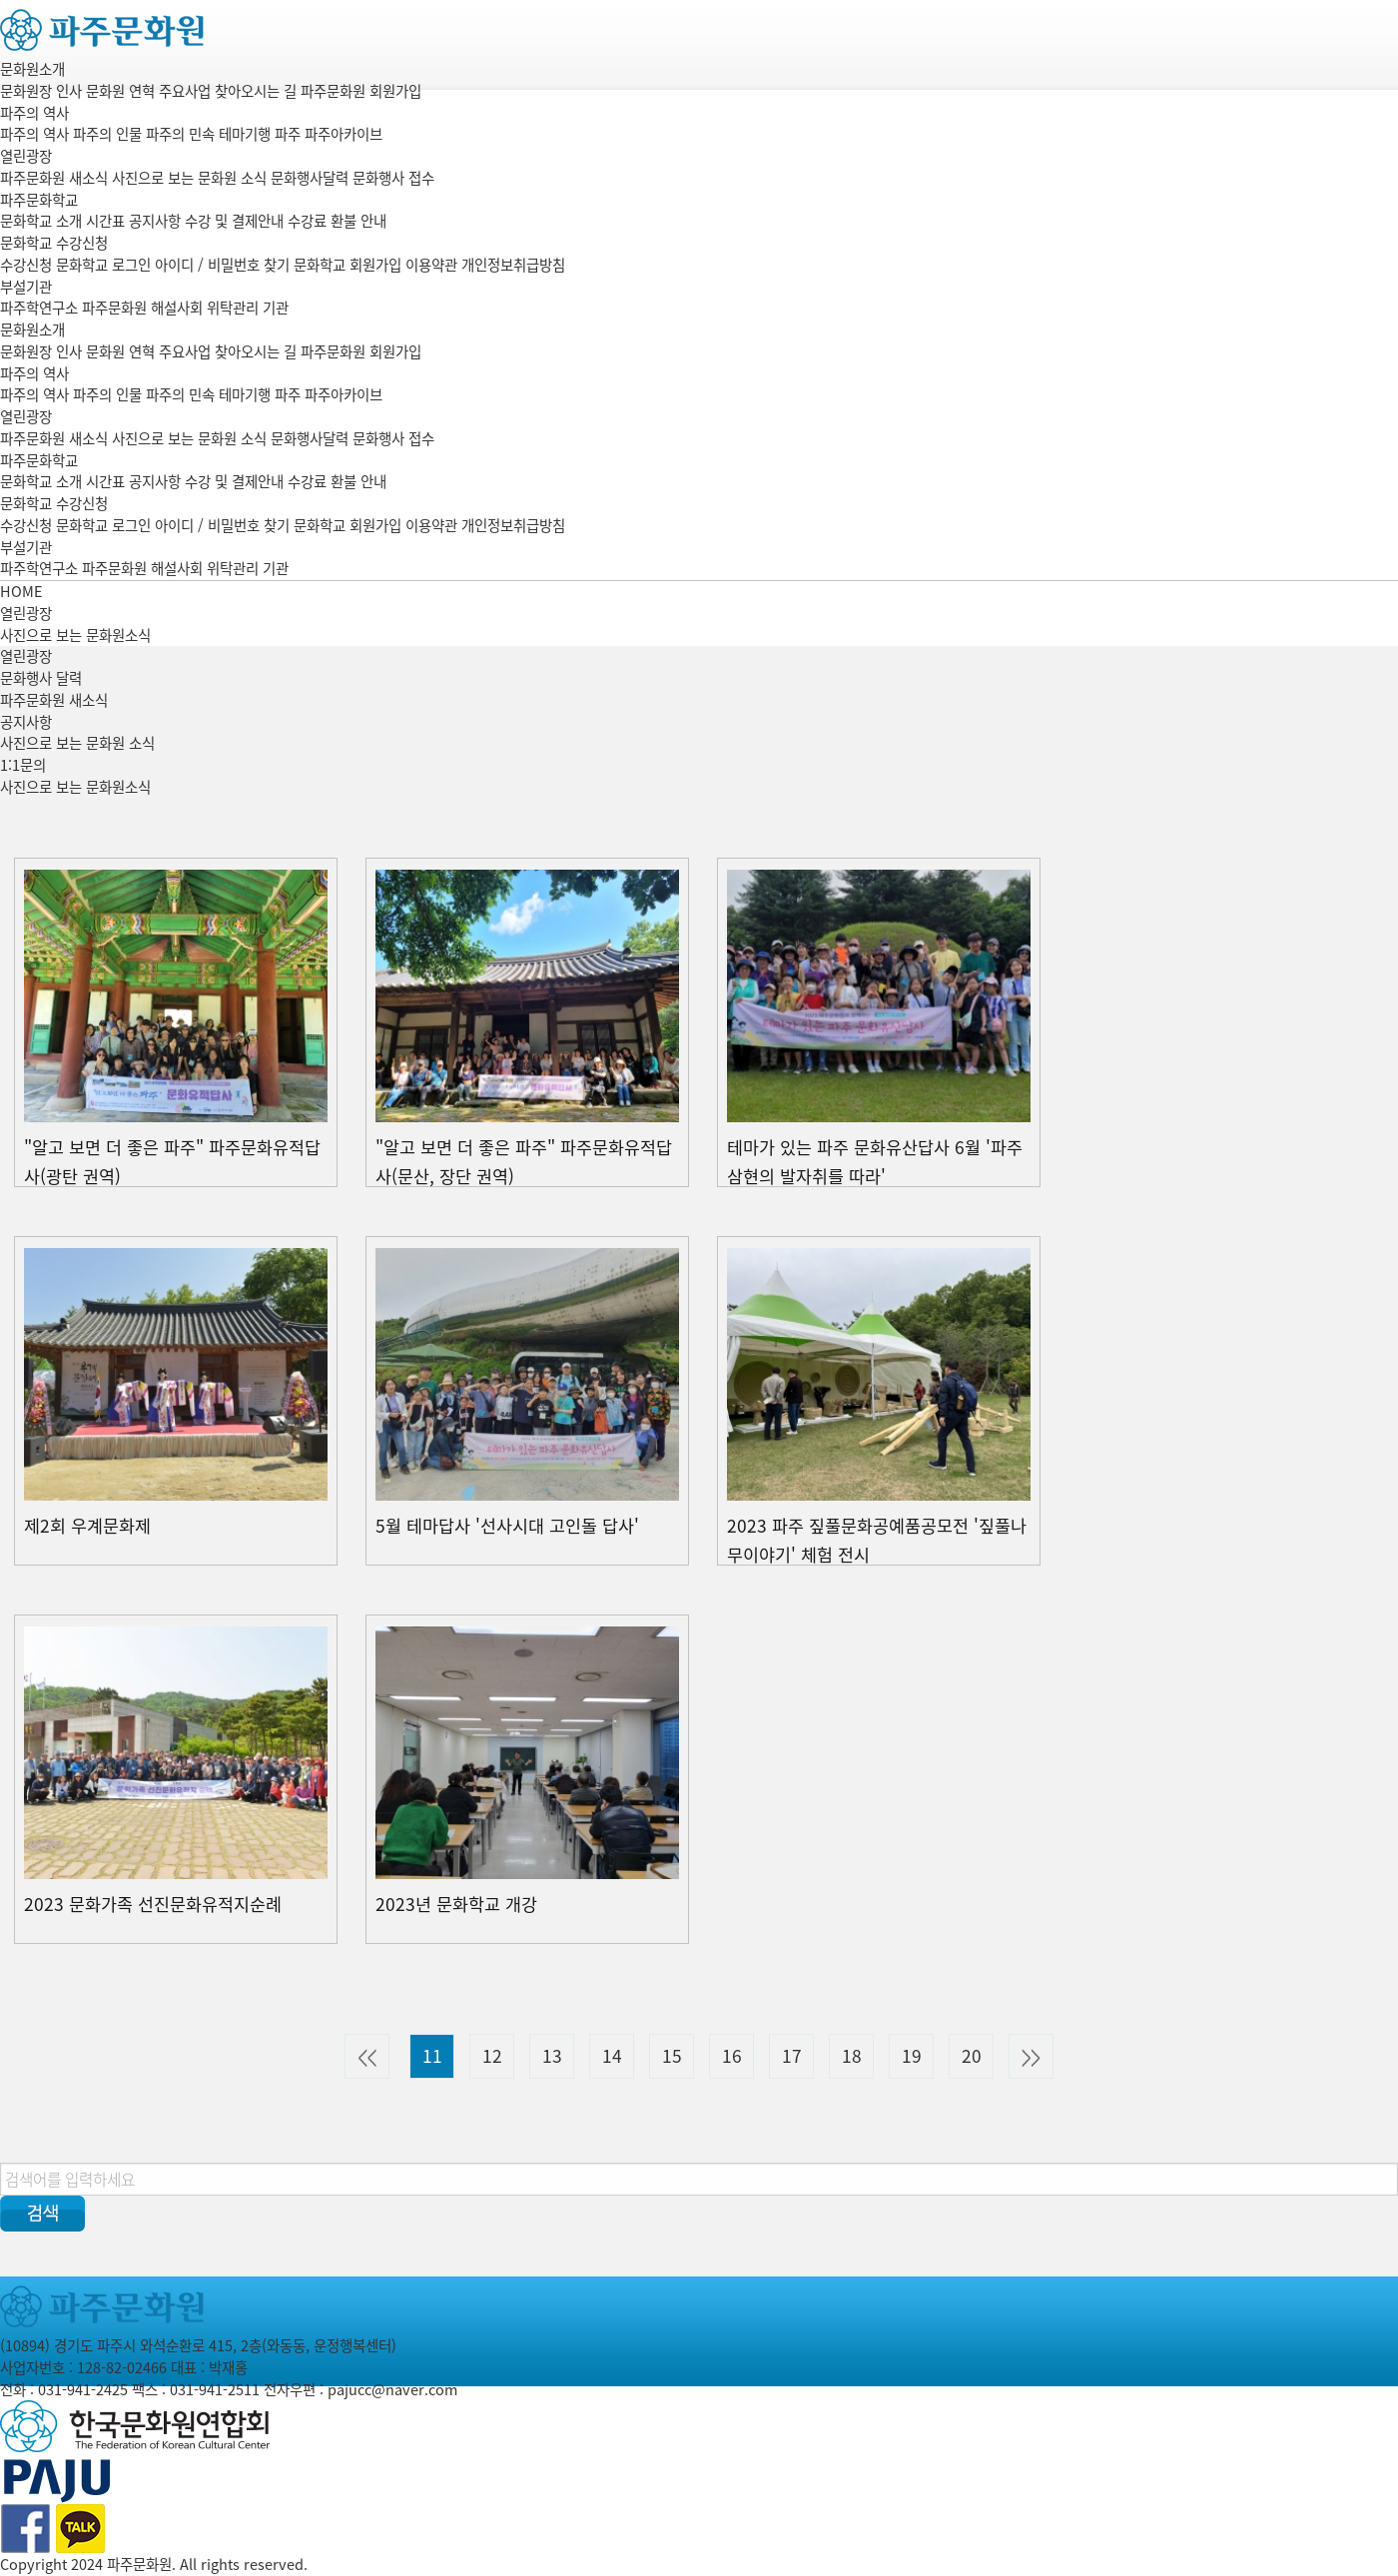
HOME (21, 591)
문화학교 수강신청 (54, 243)
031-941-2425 (83, 2389)
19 (912, 2056)
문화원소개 (32, 69)
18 (852, 2056)
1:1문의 (23, 765)
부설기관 (26, 287)
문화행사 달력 (41, 678)
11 (432, 2056)
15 (672, 2056)
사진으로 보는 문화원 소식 (77, 743)
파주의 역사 (34, 113)
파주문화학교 (39, 200)
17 (792, 2056)
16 (732, 2056)
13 (552, 2056)
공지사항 (26, 722)
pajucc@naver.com (392, 2389)
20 (972, 2056)
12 (492, 2056)
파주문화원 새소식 (54, 700)
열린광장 (26, 156)
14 (612, 2056)
